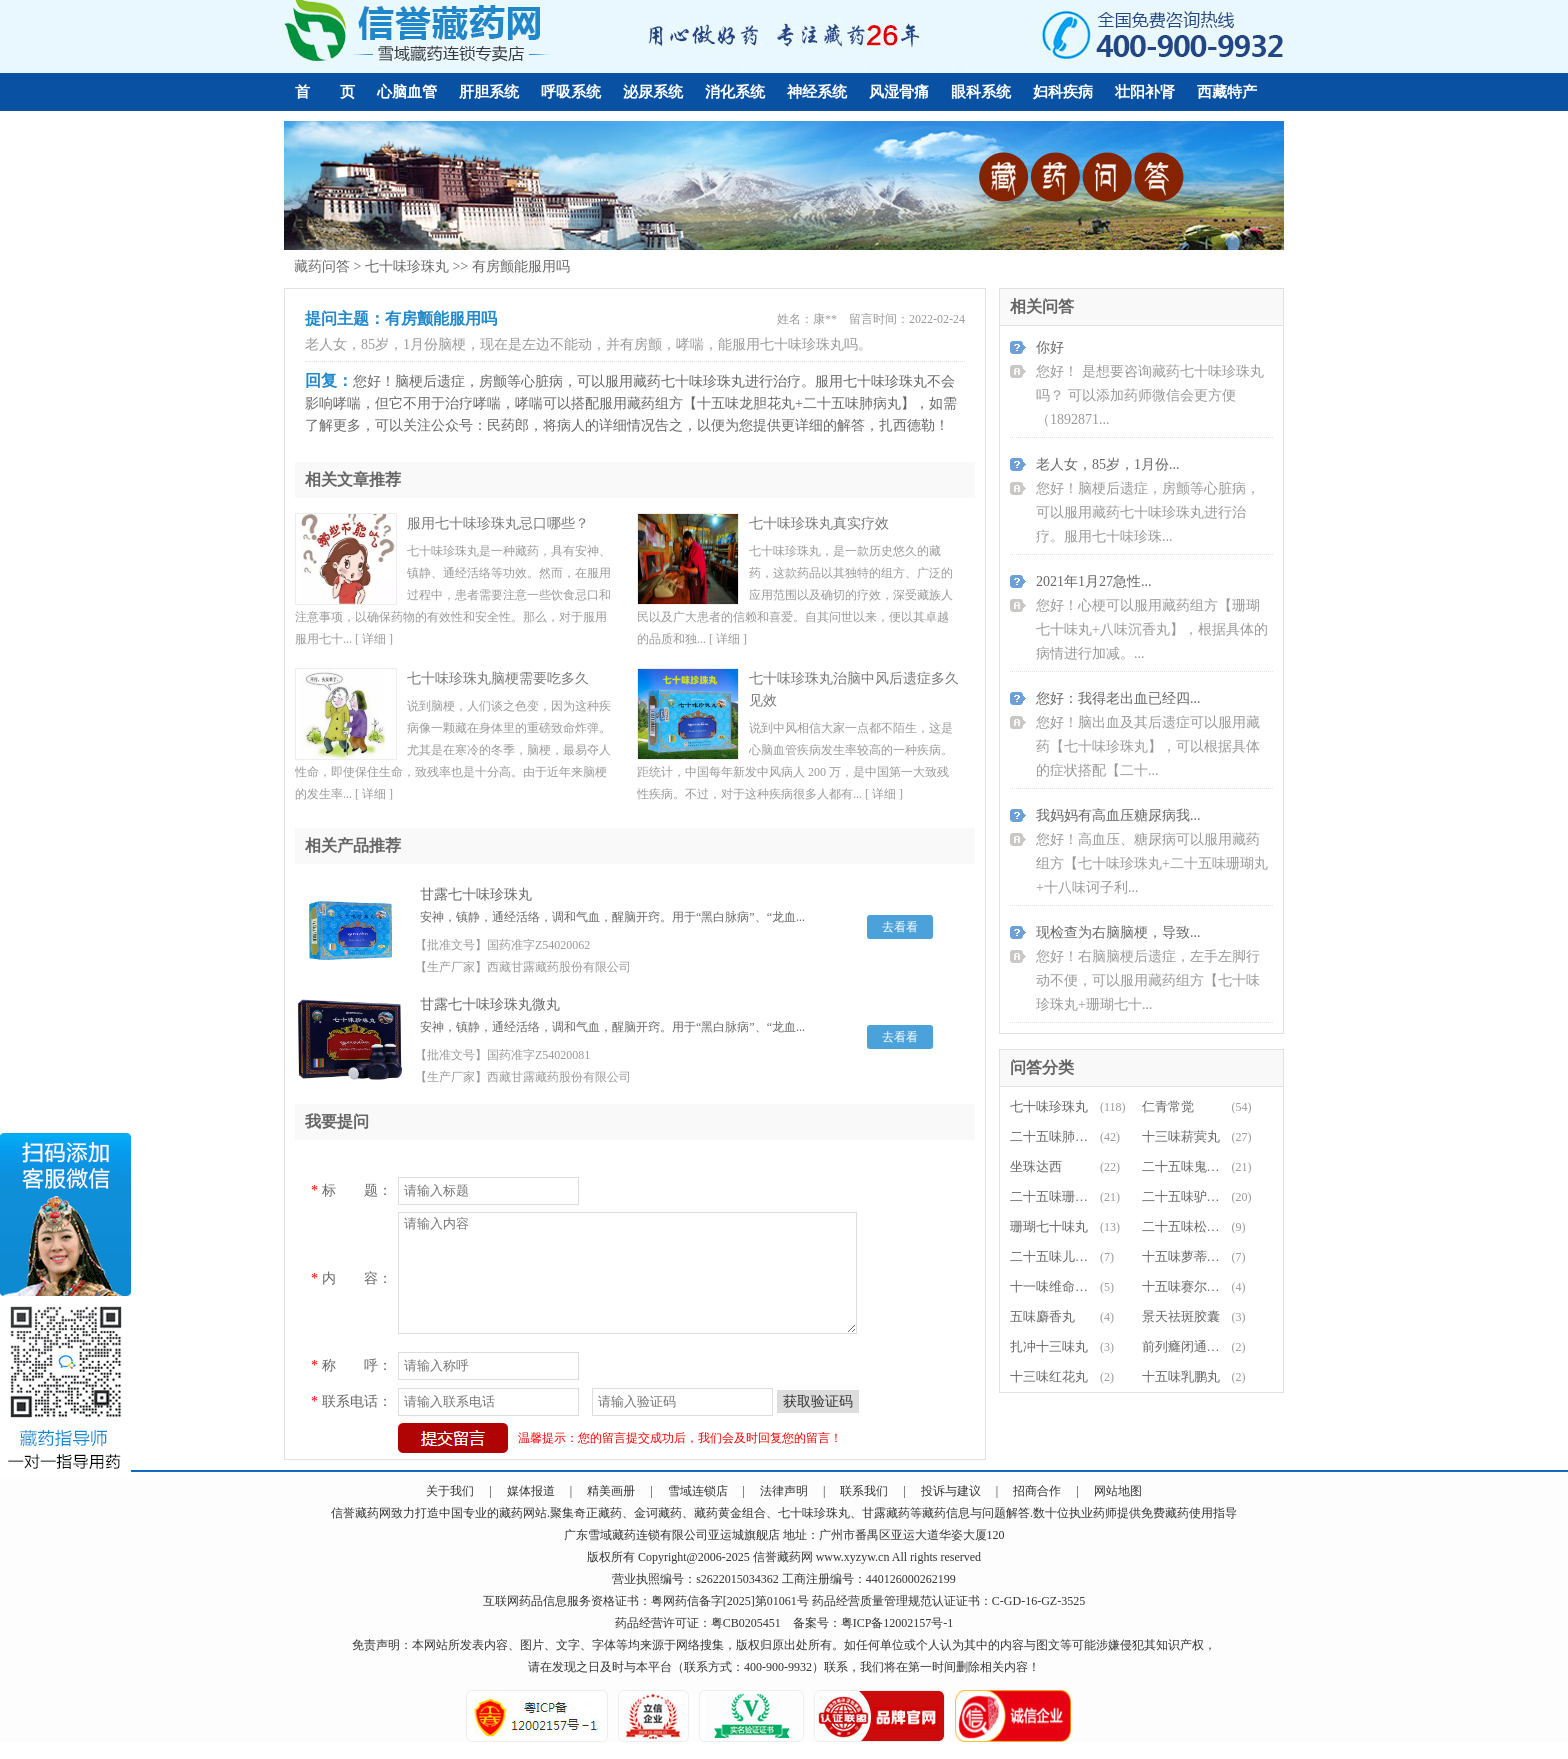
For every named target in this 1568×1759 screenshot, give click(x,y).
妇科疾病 (1063, 92)
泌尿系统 (653, 92)
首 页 (325, 92)
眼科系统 (981, 92)
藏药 (367, 1513)
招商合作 (1037, 1491)
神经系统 (817, 92)
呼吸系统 (571, 92)
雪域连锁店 (698, 1491)
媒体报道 (531, 1491)
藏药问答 (322, 266)
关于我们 (450, 1491)
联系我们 (864, 1491)
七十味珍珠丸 (407, 266)
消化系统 (735, 92)
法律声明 (784, 1491)
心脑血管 (407, 92)
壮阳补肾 (1145, 92)
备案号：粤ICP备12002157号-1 (873, 1623)
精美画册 (611, 1491)
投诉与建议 (951, 1491)
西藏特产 (1227, 92)
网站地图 (1118, 1491)
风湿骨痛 (899, 92)
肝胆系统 (489, 92)
